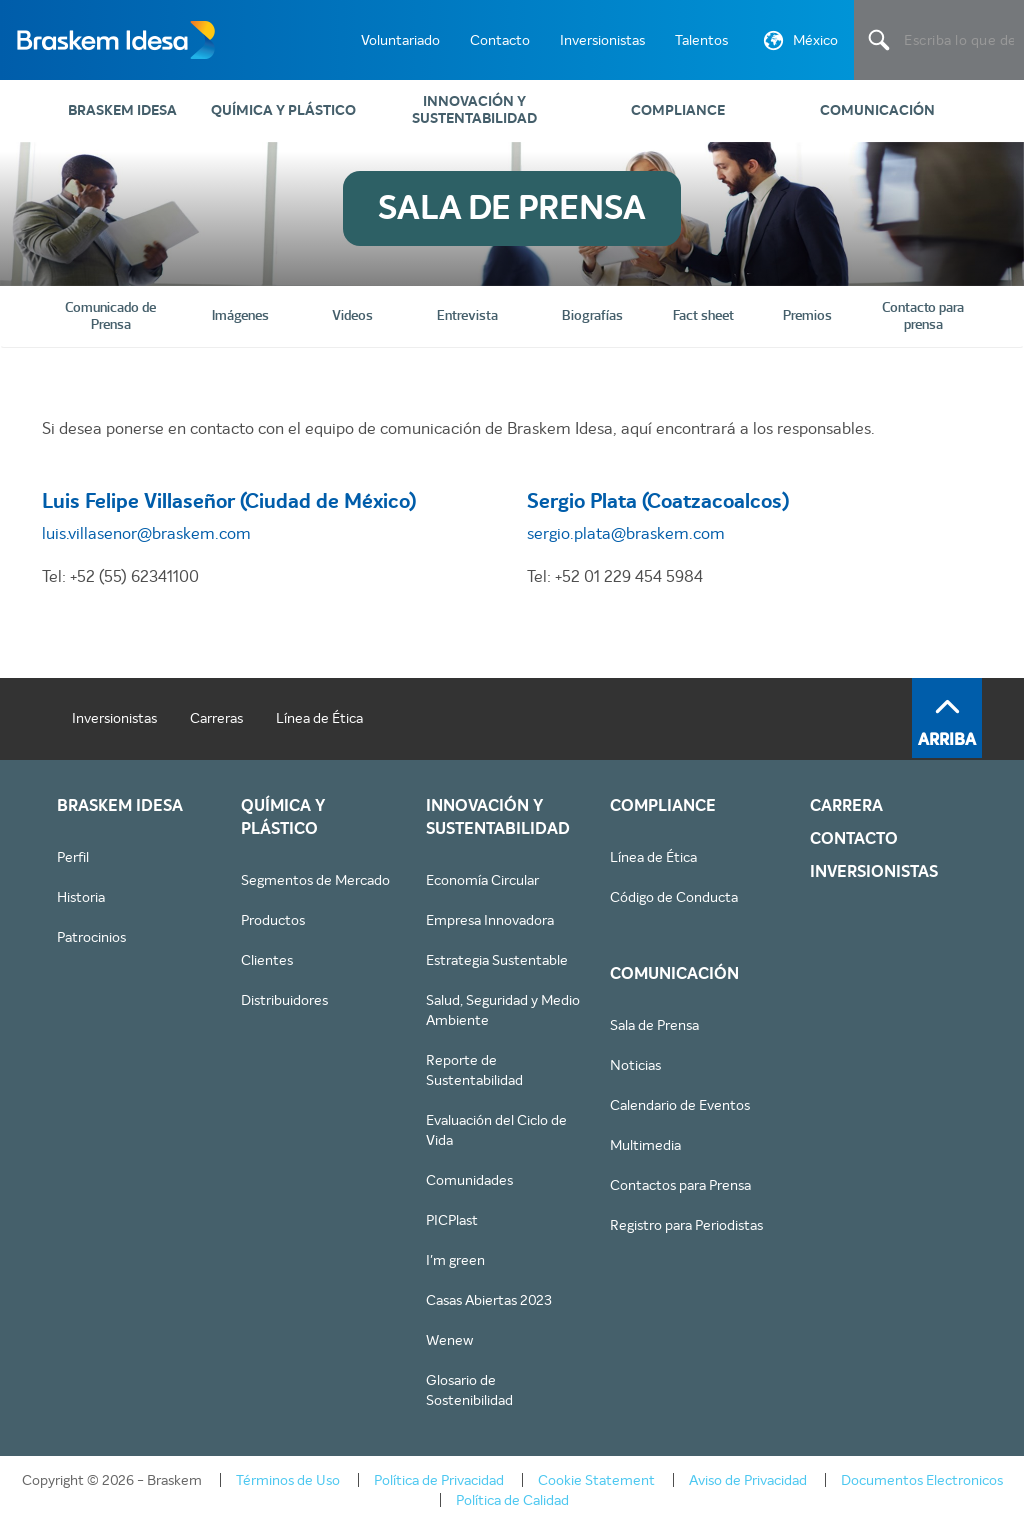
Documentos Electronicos (922, 1480)
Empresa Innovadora (490, 920)
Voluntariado (400, 40)
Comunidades (469, 1180)
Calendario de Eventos (680, 1105)
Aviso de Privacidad (748, 1480)
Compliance (678, 110)
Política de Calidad (512, 1500)
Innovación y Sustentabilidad (474, 110)
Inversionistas (602, 40)
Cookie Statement (596, 1480)
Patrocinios (91, 937)
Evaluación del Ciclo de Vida (496, 1130)
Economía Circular (482, 880)
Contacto (500, 40)
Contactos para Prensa (680, 1185)
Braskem (115, 40)
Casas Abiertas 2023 (489, 1300)
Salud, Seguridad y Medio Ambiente (503, 1010)
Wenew (449, 1340)
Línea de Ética (319, 718)
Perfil (73, 857)
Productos (273, 920)
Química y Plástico (283, 110)
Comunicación (877, 110)
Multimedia (645, 1145)
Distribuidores (284, 1000)
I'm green (455, 1260)
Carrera (846, 806)
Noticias (635, 1065)
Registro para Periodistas (686, 1225)
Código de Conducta (674, 897)
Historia (81, 897)
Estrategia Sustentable (497, 960)
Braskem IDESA (122, 110)
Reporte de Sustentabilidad (474, 1070)
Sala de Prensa (654, 1025)
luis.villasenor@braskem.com (146, 533)
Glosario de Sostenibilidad (469, 1390)
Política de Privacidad (439, 1480)
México (798, 44)
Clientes (267, 960)
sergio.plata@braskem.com (626, 533)
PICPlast (452, 1220)
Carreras (216, 718)
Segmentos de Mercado (315, 880)
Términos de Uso (288, 1480)
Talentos (701, 40)
